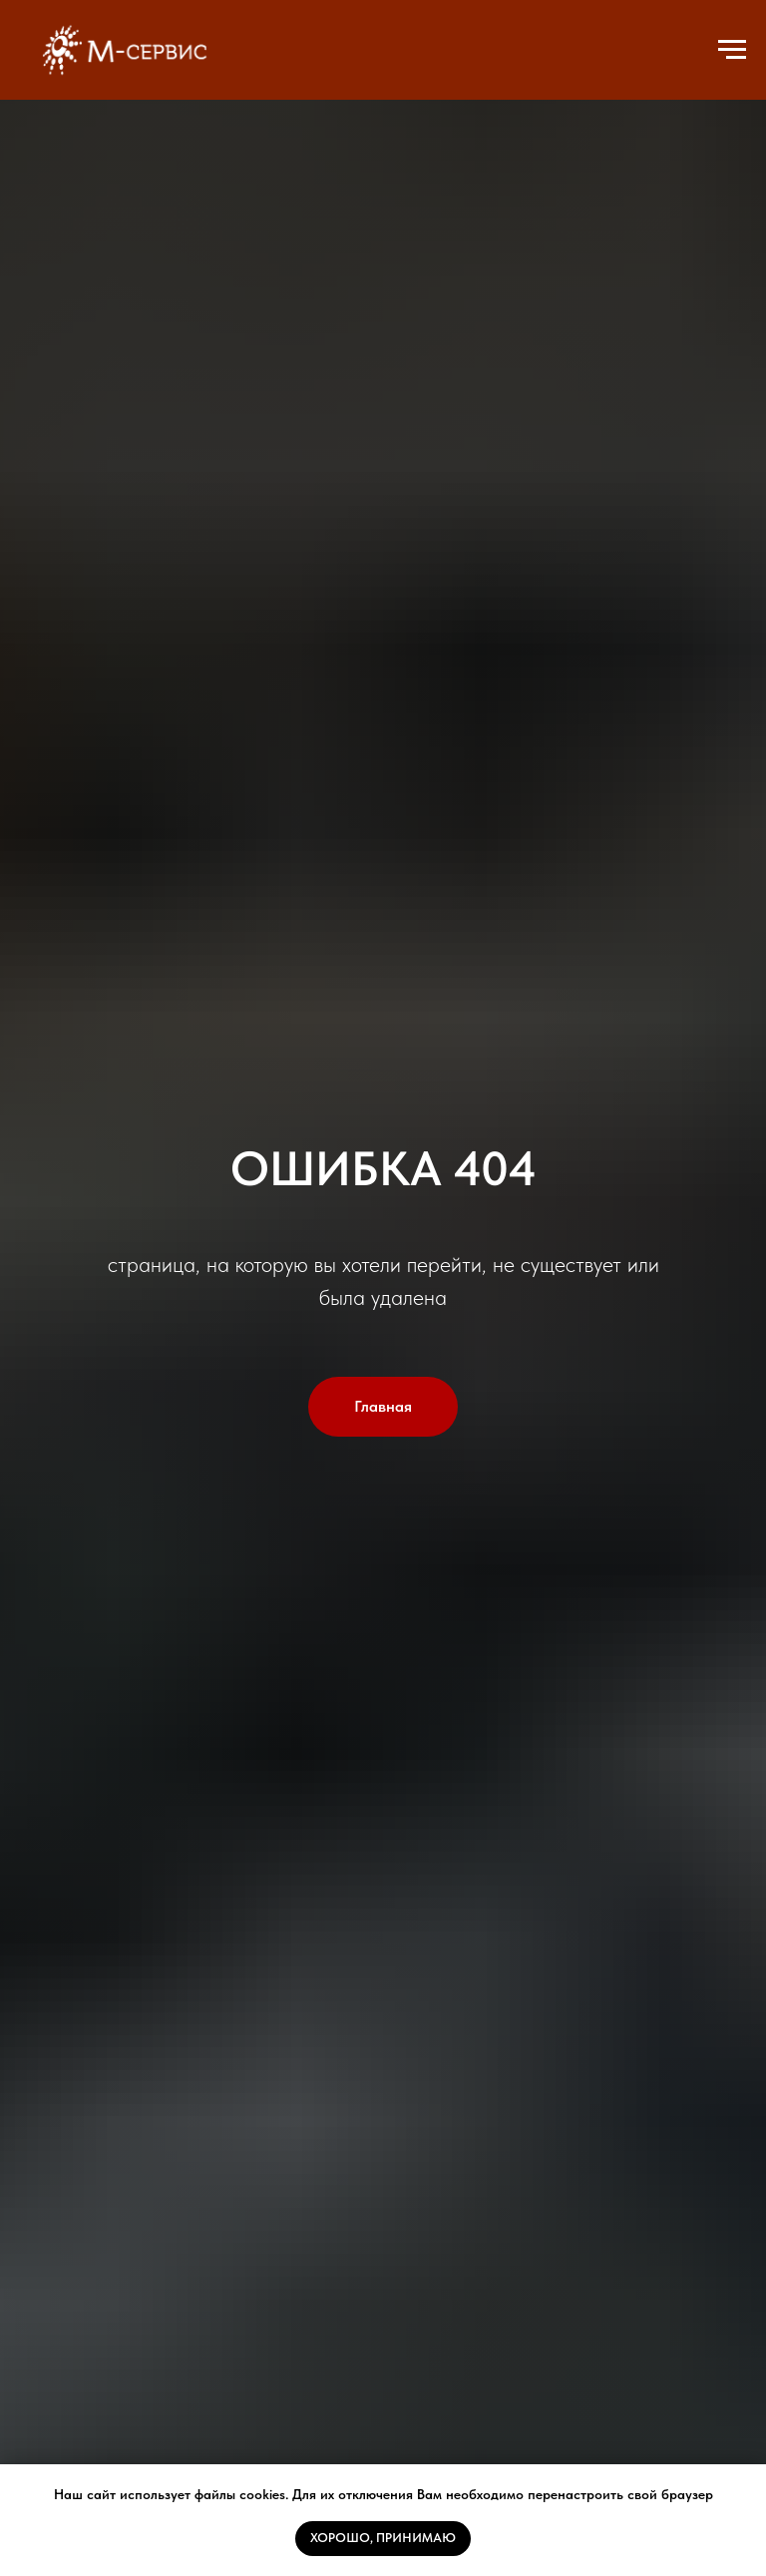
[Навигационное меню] (732, 50)
